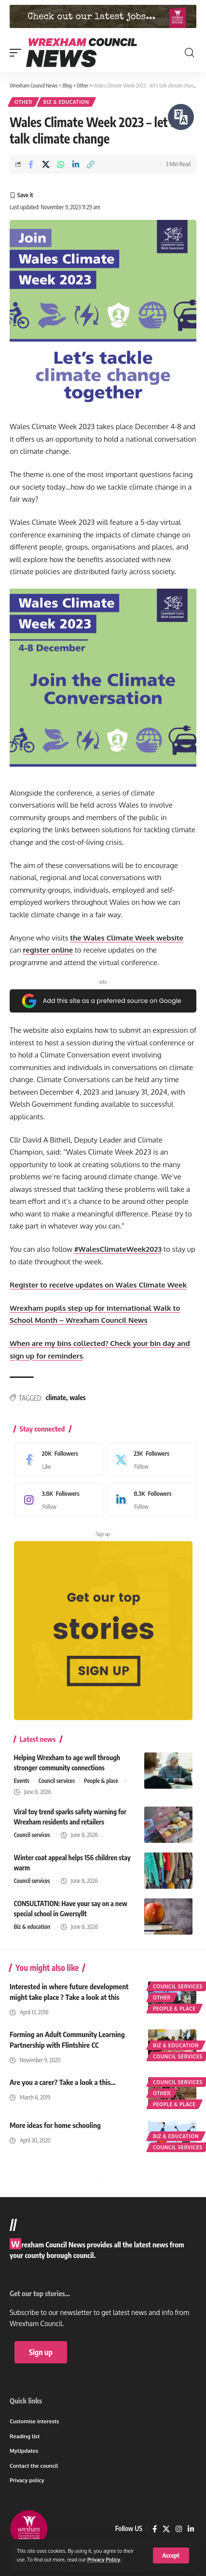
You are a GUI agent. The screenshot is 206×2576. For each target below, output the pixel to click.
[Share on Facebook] (31, 164)
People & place (101, 1780)
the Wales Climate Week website (126, 937)
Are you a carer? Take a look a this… (63, 2082)
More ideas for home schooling (55, 2125)
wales (77, 1397)
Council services (57, 1780)
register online (48, 950)
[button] (171, 2555)
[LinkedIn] (149, 1500)
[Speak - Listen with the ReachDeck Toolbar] (181, 117)
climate (56, 1397)
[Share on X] (46, 164)
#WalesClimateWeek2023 (118, 1249)
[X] (149, 1459)
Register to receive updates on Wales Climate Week (98, 1284)
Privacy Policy (103, 2559)
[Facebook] (57, 1459)
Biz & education (66, 102)
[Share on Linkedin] (75, 164)
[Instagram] (57, 1500)
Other (23, 102)
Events (21, 1780)
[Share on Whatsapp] (61, 164)
